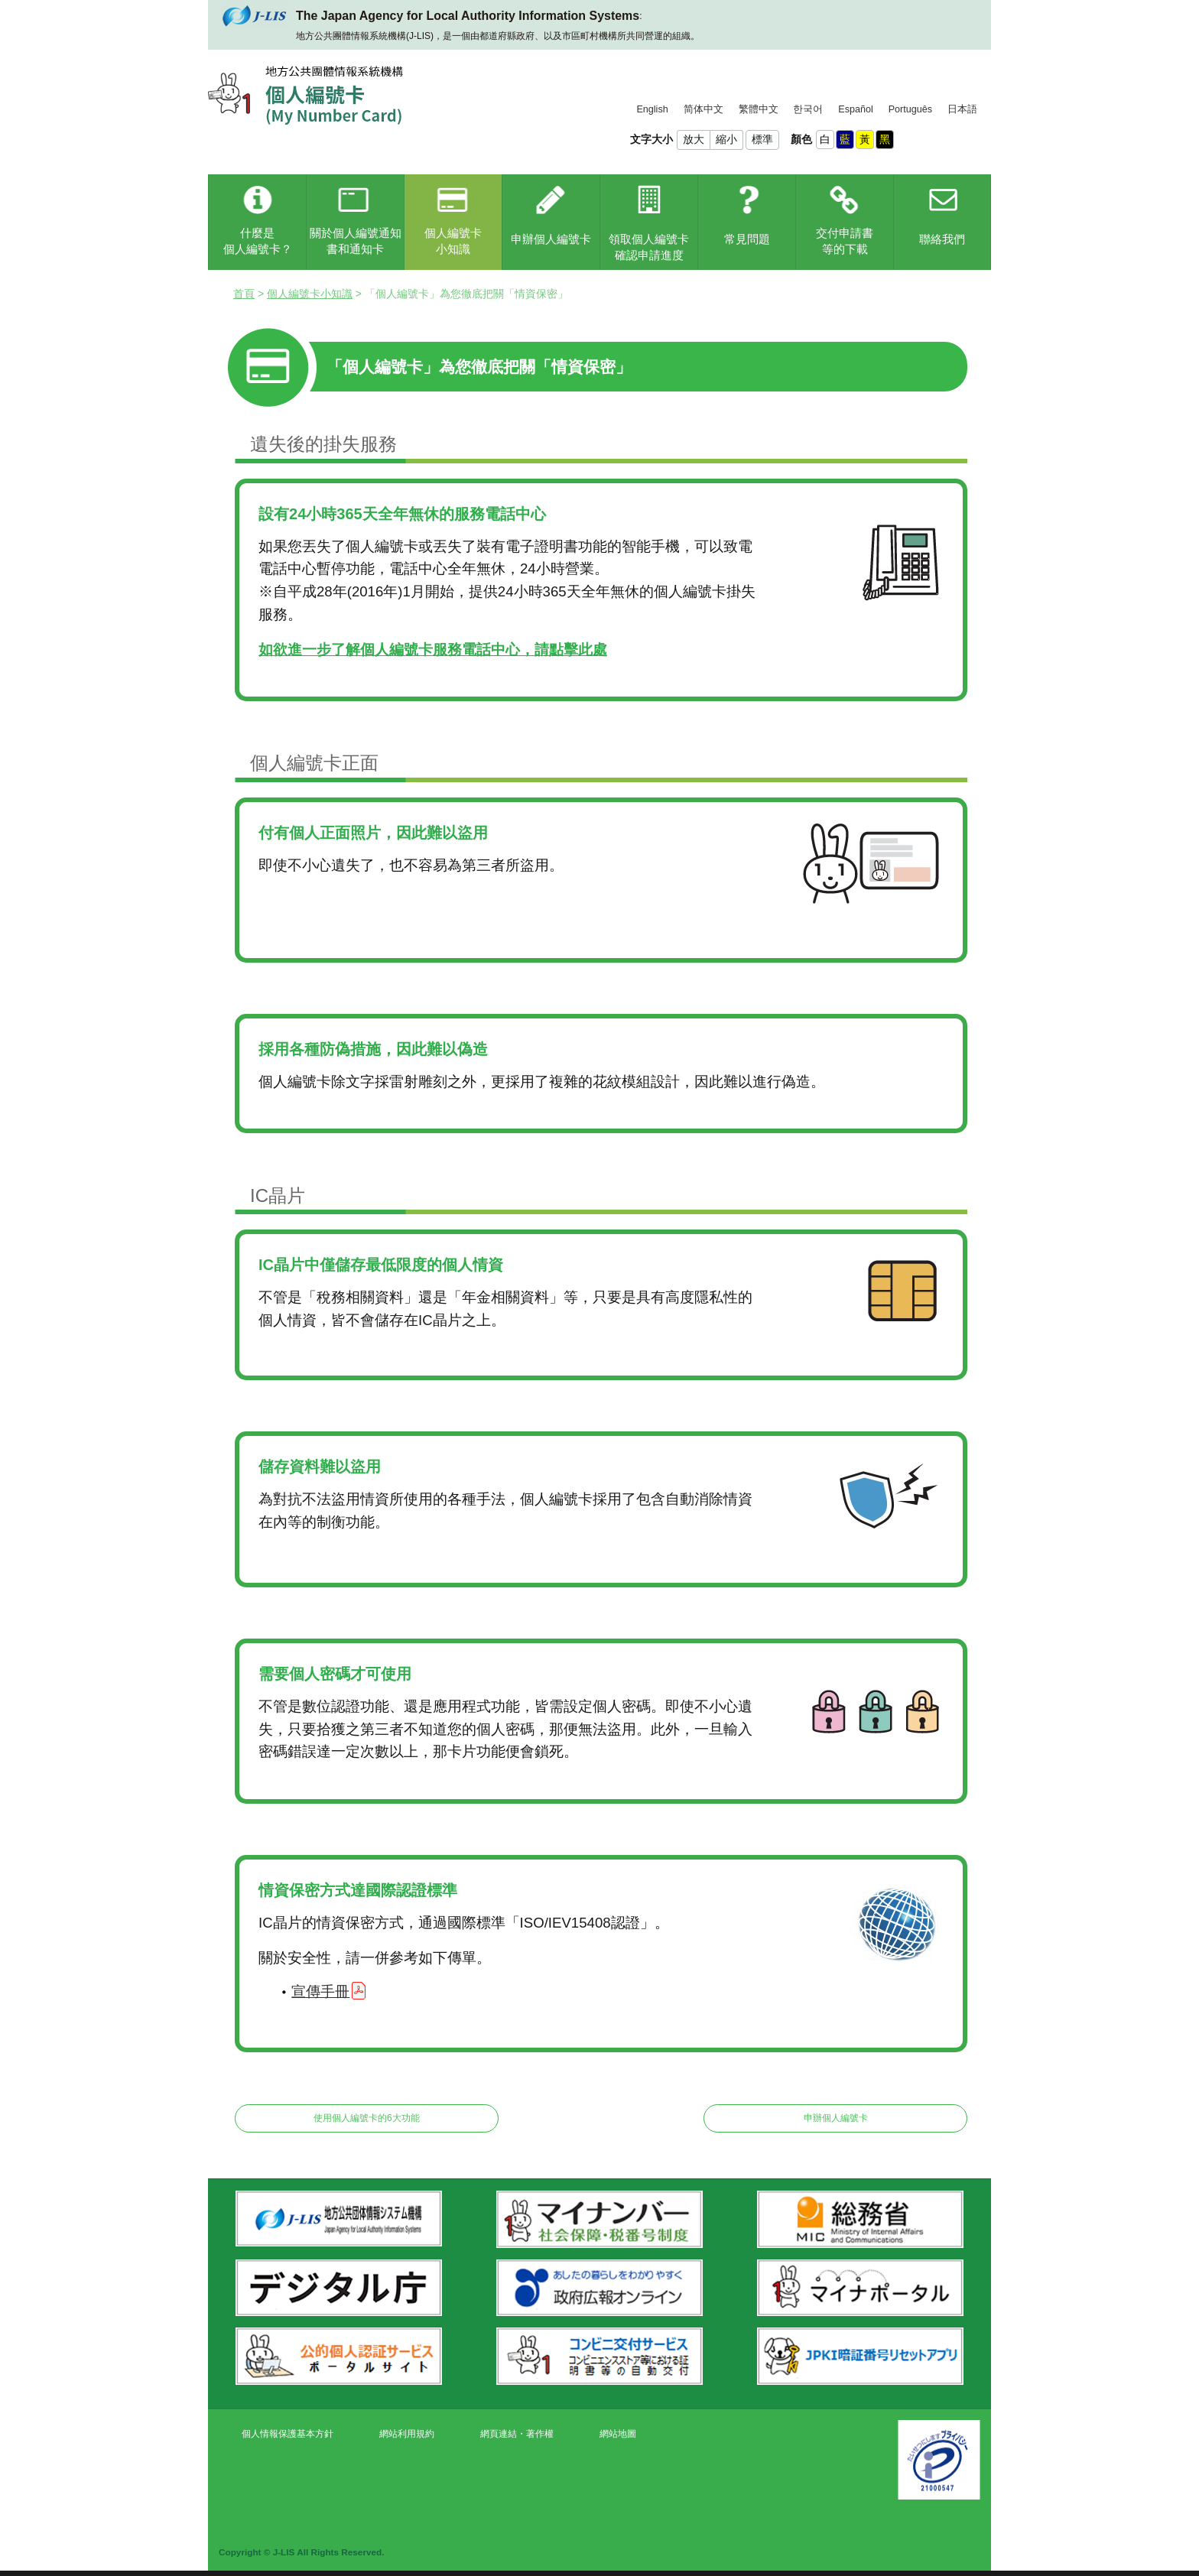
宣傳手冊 (320, 1991)
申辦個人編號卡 (836, 2118)
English (652, 109)
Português (910, 109)
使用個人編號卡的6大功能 (367, 2118)
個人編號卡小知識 (310, 293)
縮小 (726, 139)
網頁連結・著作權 (517, 2433)
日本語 (962, 109)
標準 (762, 139)
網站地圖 (618, 2433)
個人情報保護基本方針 (287, 2433)
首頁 (244, 293)
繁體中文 (758, 109)
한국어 (808, 109)
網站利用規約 (406, 2433)
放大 (693, 139)
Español (855, 109)
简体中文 (703, 109)
